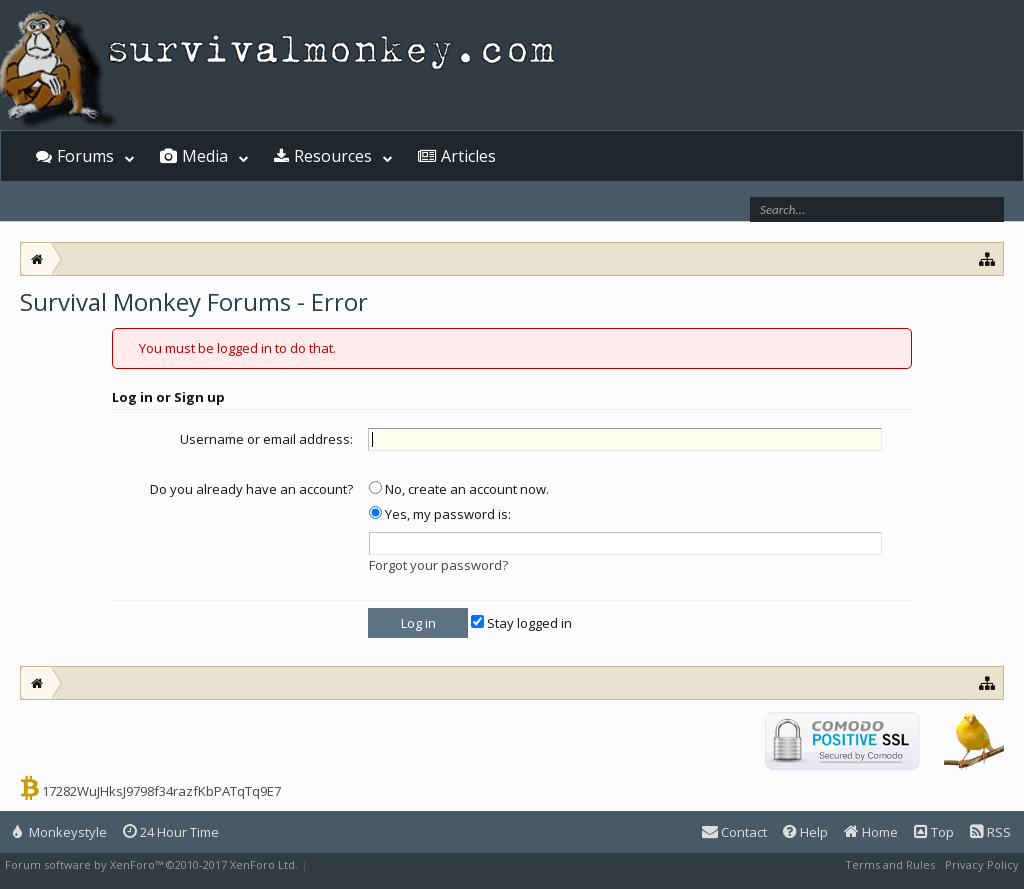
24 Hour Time (171, 832)
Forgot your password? (438, 565)
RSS (990, 832)
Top (934, 832)
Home (871, 832)
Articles (468, 156)
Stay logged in (521, 623)
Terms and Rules (890, 864)
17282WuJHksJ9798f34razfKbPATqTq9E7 (161, 791)
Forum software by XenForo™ (151, 864)
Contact (734, 832)
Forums (85, 156)
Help (805, 832)
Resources (333, 156)
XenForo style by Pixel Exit (381, 864)
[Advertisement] (512, 372)
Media (205, 156)
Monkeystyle (60, 832)
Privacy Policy (982, 864)
